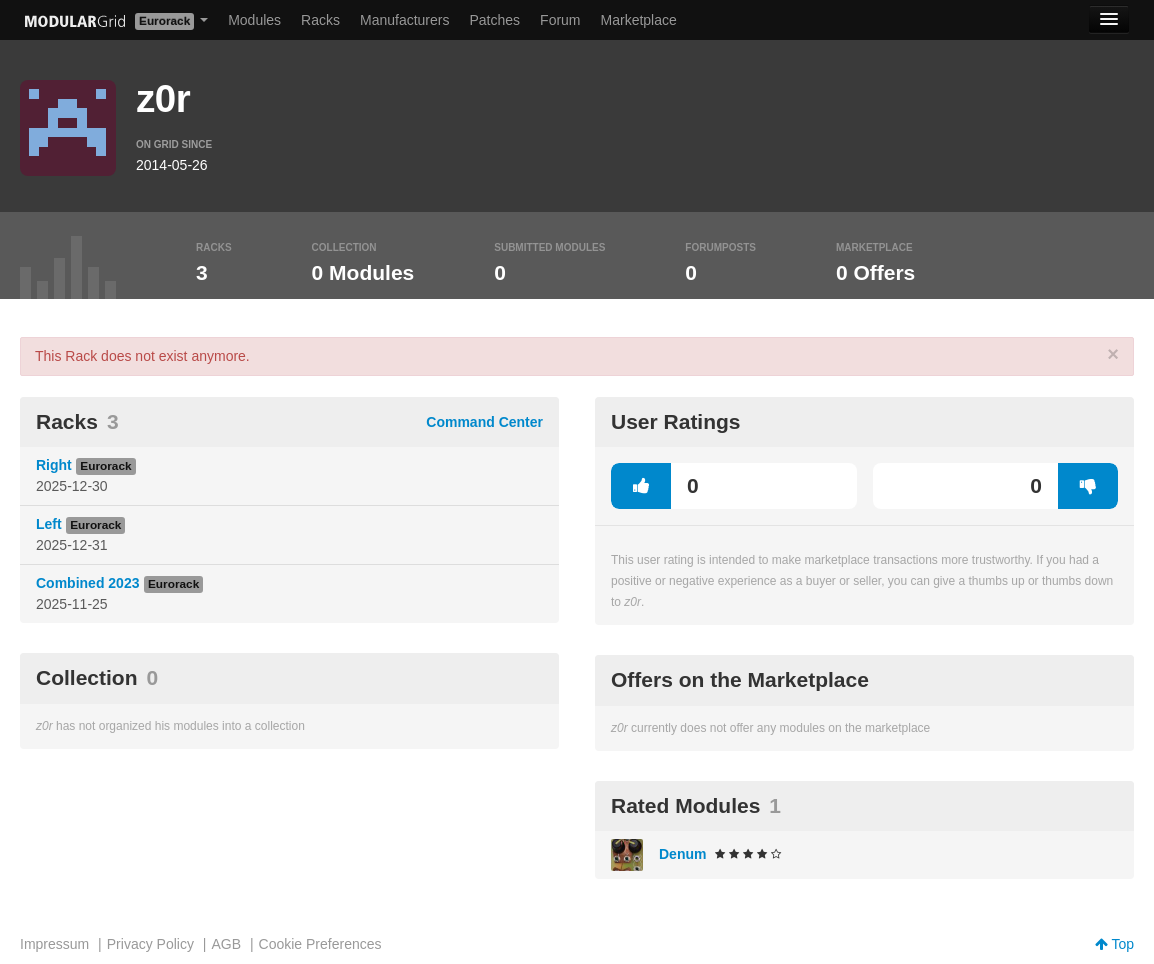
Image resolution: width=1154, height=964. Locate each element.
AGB (226, 944)
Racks (320, 20)
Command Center (484, 422)
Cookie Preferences (320, 944)
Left (49, 524)
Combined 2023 (87, 583)
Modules (254, 20)
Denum (682, 854)
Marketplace (639, 20)
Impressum (54, 944)
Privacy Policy (150, 944)
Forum (560, 20)
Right (54, 465)
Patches (494, 20)
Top (1114, 944)
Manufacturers (404, 20)
